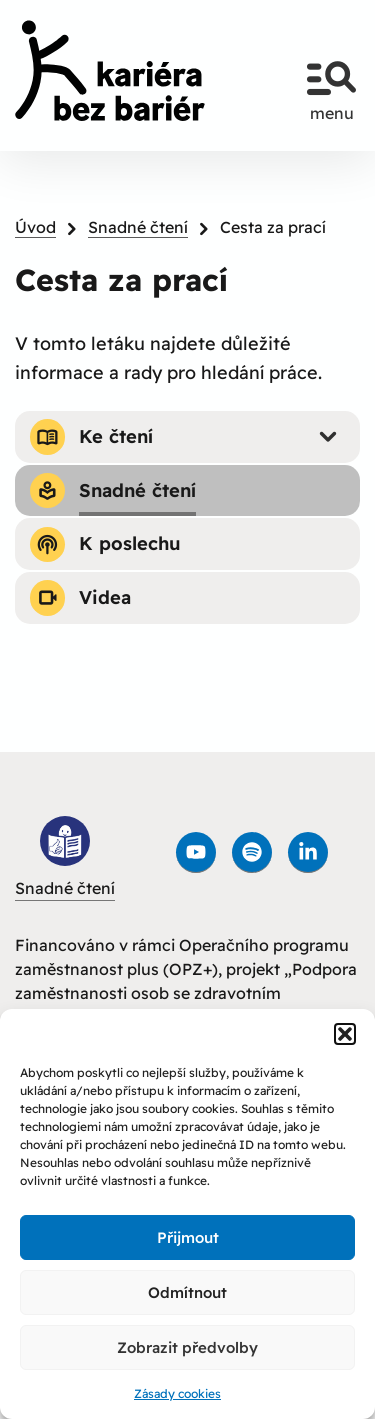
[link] (110, 70)
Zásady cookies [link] (177, 1393)
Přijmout (188, 1237)
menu (332, 82)
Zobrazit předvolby (187, 1347)
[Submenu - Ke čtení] (328, 437)
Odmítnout (187, 1292)
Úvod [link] (35, 227)
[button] (345, 1034)
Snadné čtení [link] (138, 227)
